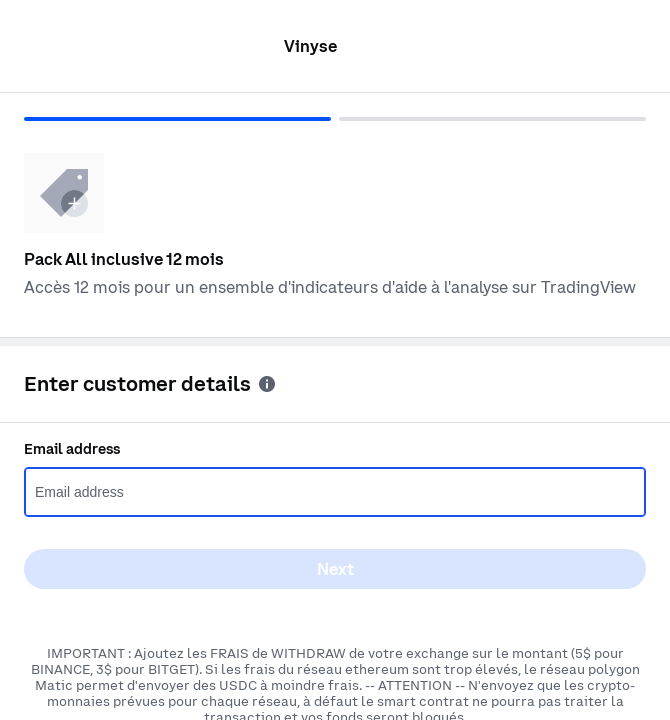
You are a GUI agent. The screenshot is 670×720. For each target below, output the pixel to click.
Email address (72, 449)
